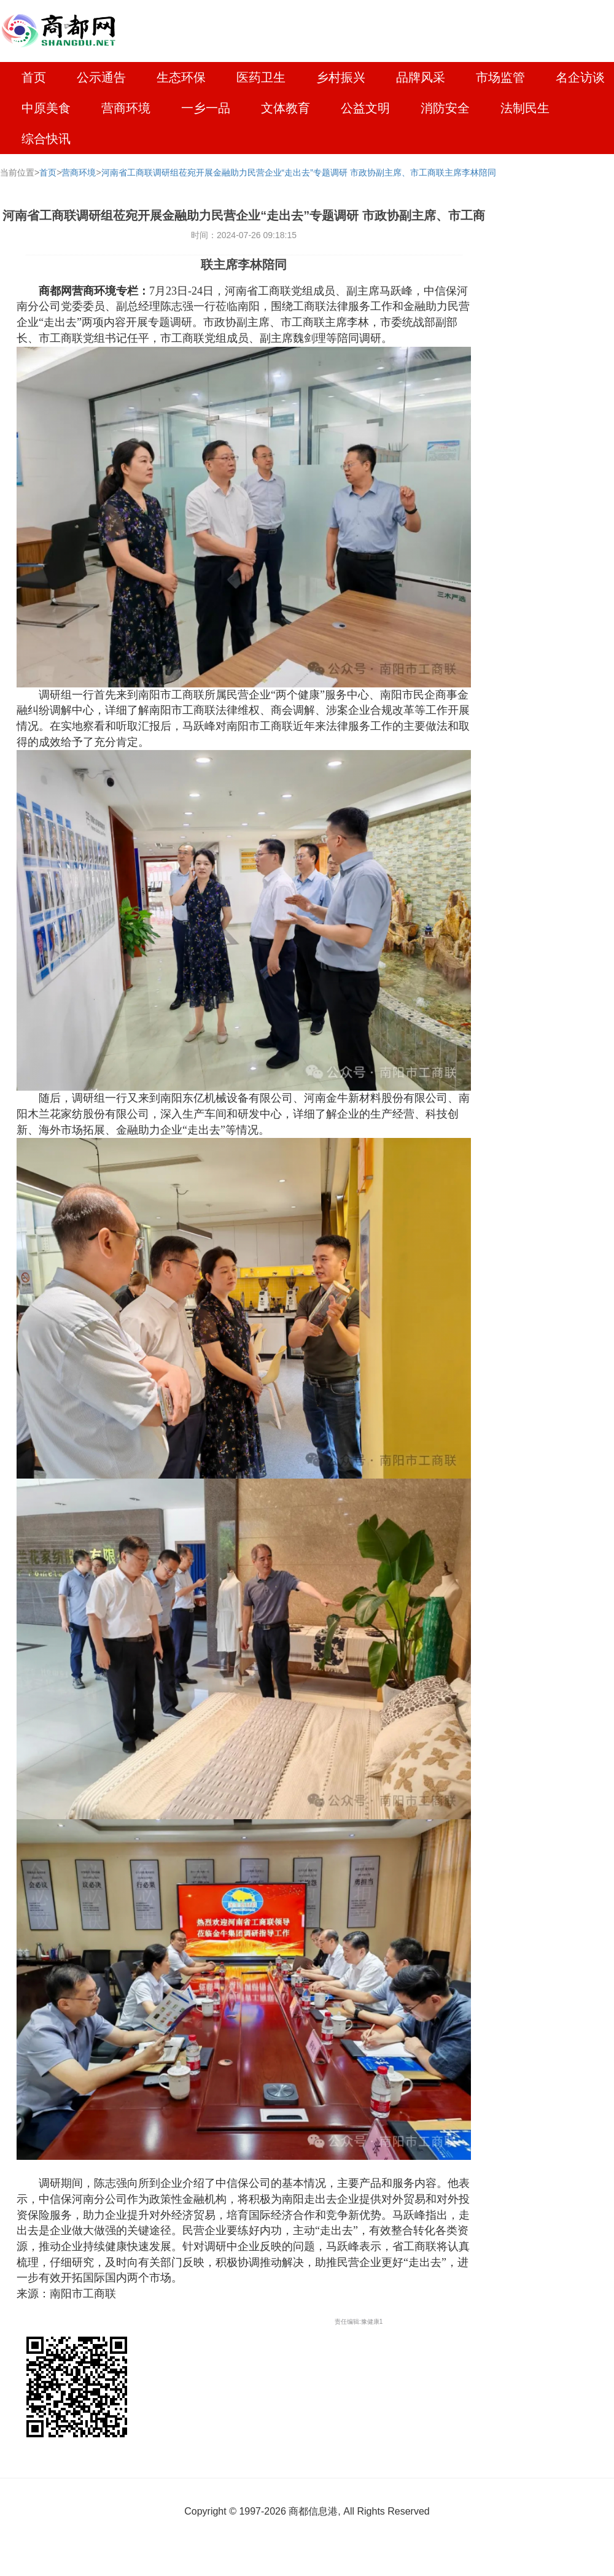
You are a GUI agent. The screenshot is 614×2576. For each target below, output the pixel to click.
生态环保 (181, 77)
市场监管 (500, 77)
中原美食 (46, 108)
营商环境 (125, 108)
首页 (33, 77)
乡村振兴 (340, 77)
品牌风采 (420, 77)
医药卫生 (261, 77)
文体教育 (285, 108)
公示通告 (101, 77)
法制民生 (525, 108)
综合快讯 (46, 138)
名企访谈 (580, 77)
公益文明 (365, 108)
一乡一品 (205, 108)
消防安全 (445, 108)
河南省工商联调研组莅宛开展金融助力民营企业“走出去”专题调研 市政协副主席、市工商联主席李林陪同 (298, 172)
